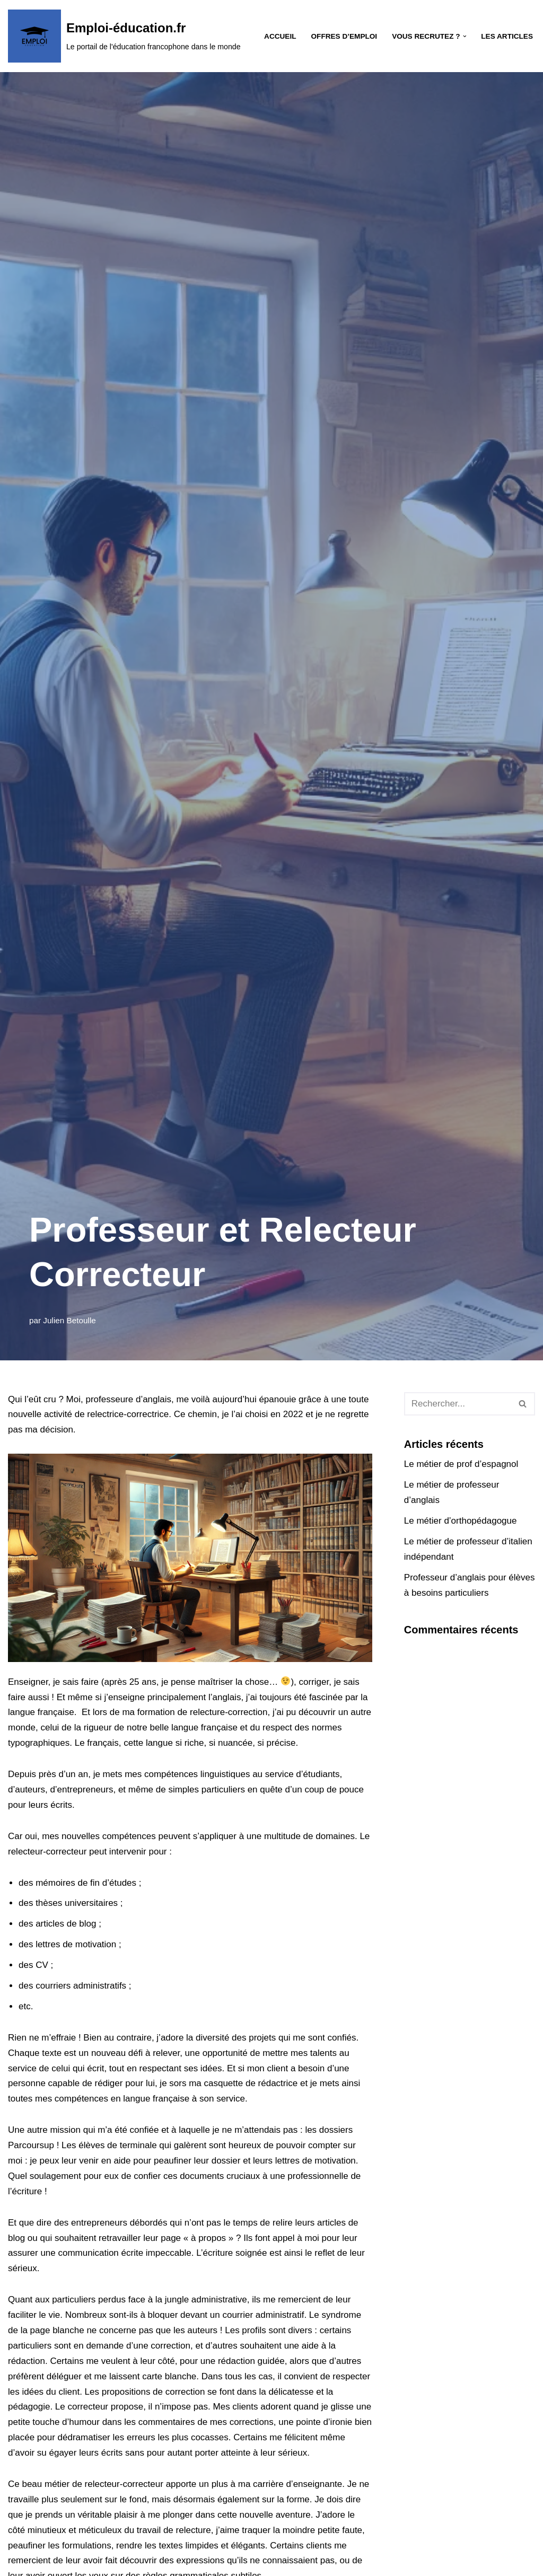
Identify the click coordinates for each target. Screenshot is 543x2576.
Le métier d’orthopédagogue (460, 1521)
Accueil (280, 36)
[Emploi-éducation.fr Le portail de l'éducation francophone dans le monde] (124, 36)
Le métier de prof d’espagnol (461, 1464)
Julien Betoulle (69, 1320)
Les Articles (507, 36)
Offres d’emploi (344, 36)
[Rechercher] (457, 1404)
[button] (465, 36)
